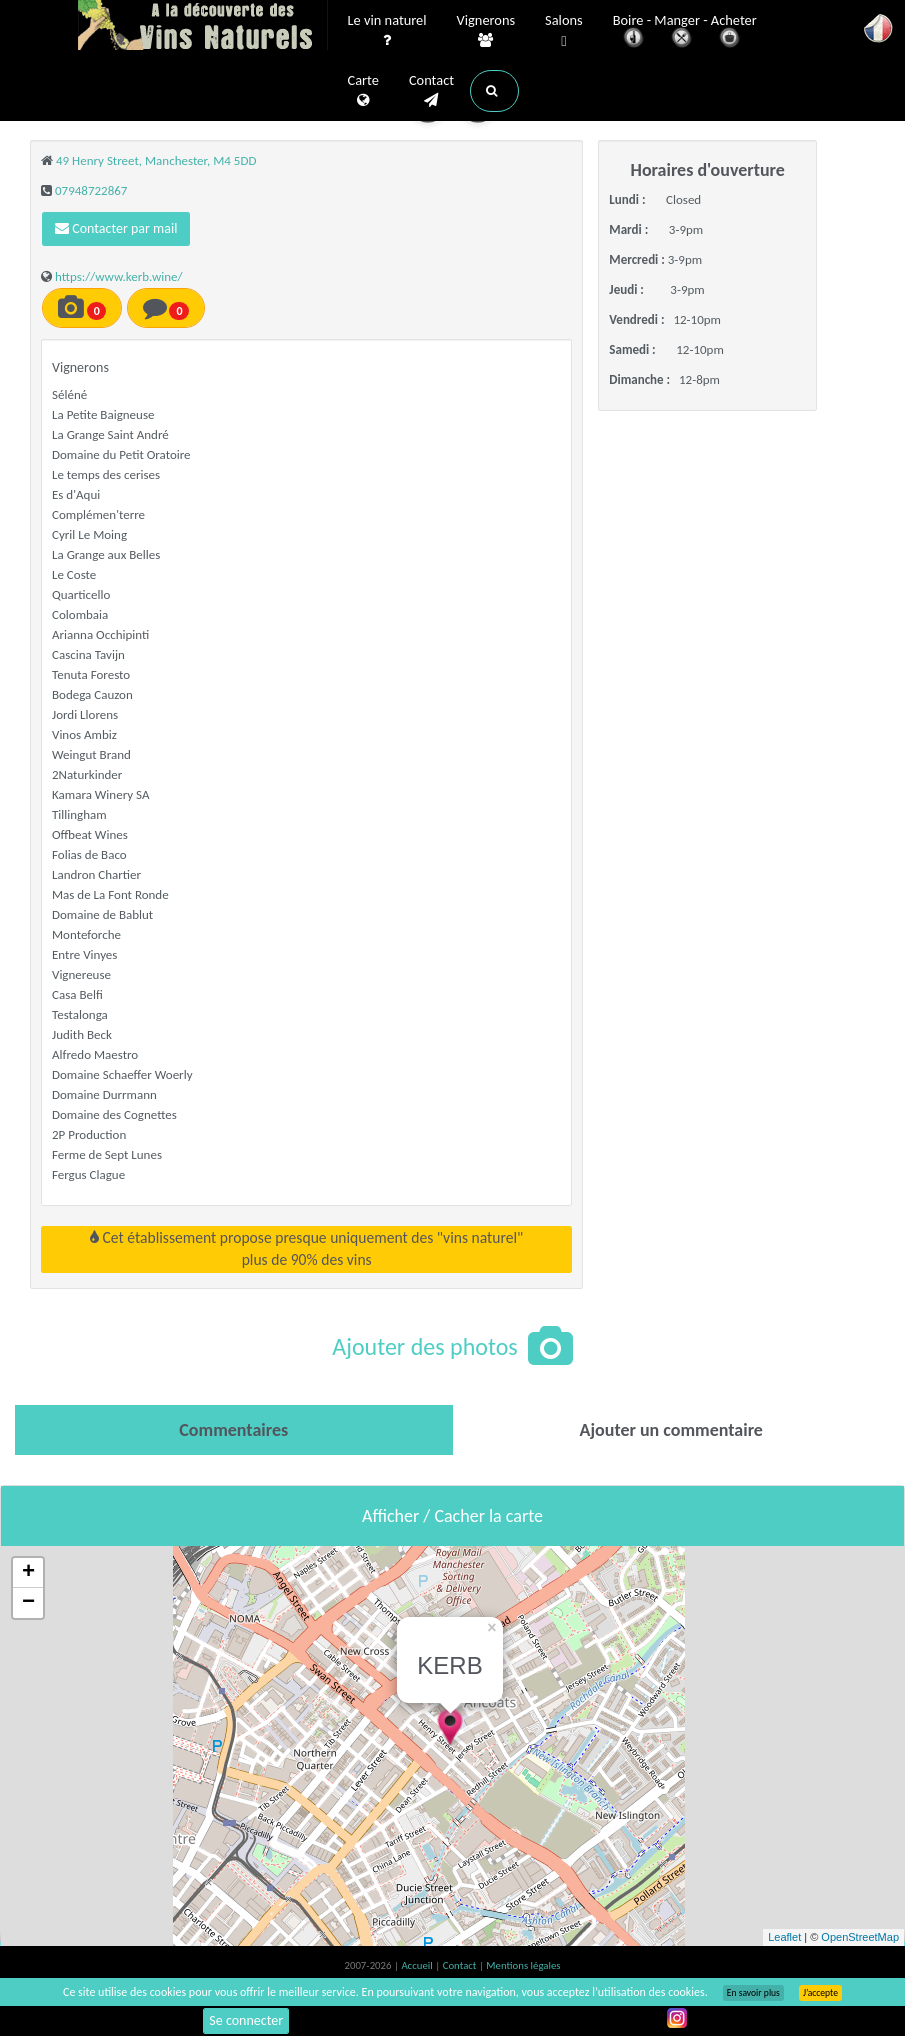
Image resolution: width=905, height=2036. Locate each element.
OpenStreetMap (860, 1937)
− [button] (28, 1603)
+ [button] (28, 1573)
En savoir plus (753, 1993)
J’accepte (820, 1993)
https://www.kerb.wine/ (119, 276)
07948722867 (91, 190)
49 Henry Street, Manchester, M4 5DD (156, 160)
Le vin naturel (387, 31)
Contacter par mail (116, 228)
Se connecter (246, 2020)
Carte (363, 91)
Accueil (418, 1965)
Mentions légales (523, 1965)
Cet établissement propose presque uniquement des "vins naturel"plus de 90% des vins (306, 1248)
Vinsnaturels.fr (203, 27)
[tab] (234, 1430)
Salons (564, 31)
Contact (431, 91)
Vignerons (486, 31)
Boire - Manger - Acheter (685, 32)
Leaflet (784, 1937)
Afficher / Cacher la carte (452, 1516)
